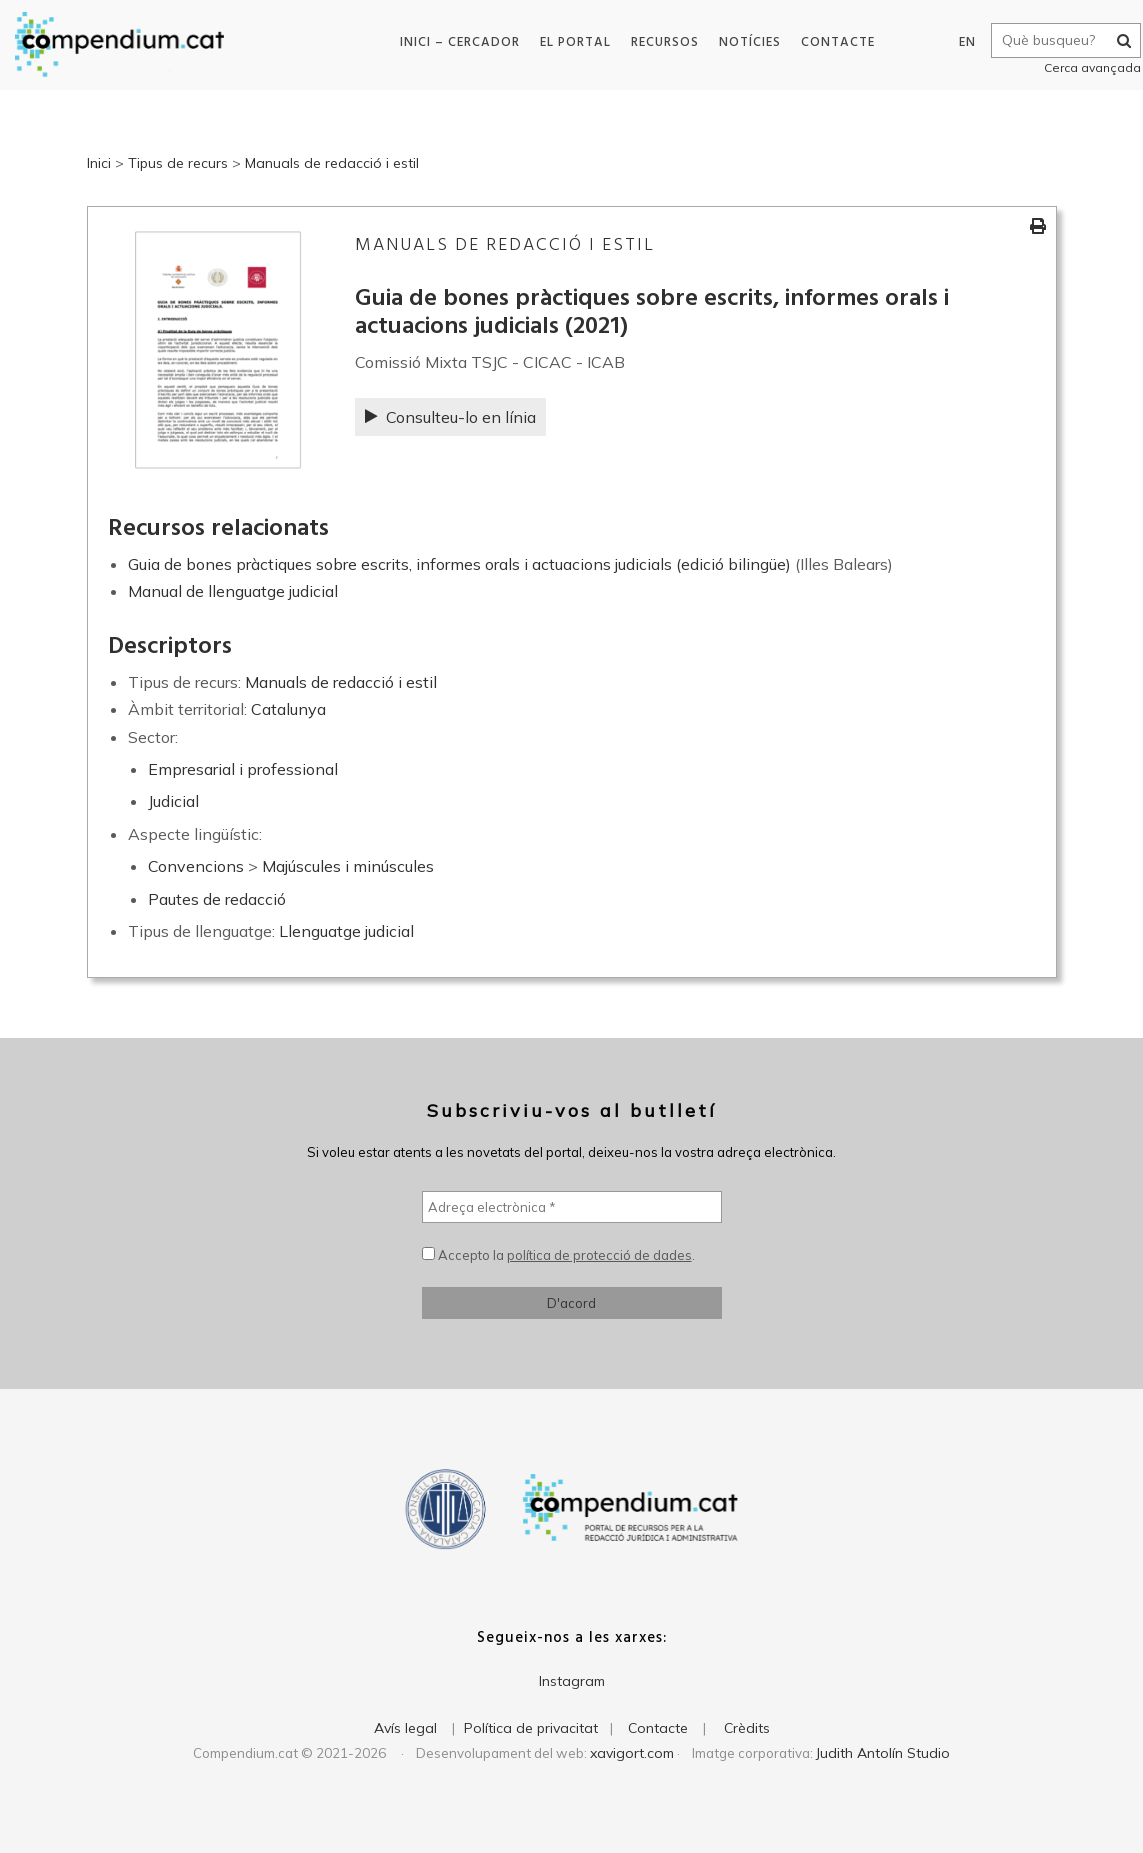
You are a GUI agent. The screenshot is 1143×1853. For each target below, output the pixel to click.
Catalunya (288, 709)
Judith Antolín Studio (883, 1753)
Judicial (173, 801)
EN (954, 42)
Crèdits (747, 1728)
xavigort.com (632, 1753)
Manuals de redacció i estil (332, 163)
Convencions (196, 866)
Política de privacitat (531, 1728)
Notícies (742, 42)
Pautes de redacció (217, 899)
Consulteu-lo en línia (450, 417)
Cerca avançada (1079, 67)
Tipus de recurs (178, 163)
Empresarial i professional (243, 769)
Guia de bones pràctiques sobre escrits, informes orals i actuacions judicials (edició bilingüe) (459, 564)
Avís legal (405, 1728)
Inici (99, 163)
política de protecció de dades (599, 1255)
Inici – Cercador (452, 42)
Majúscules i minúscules (348, 866)
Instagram (572, 1681)
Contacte (830, 42)
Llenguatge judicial (346, 931)
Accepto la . (558, 1255)
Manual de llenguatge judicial (233, 591)
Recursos (657, 42)
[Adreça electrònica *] (572, 1207)
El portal (567, 42)
